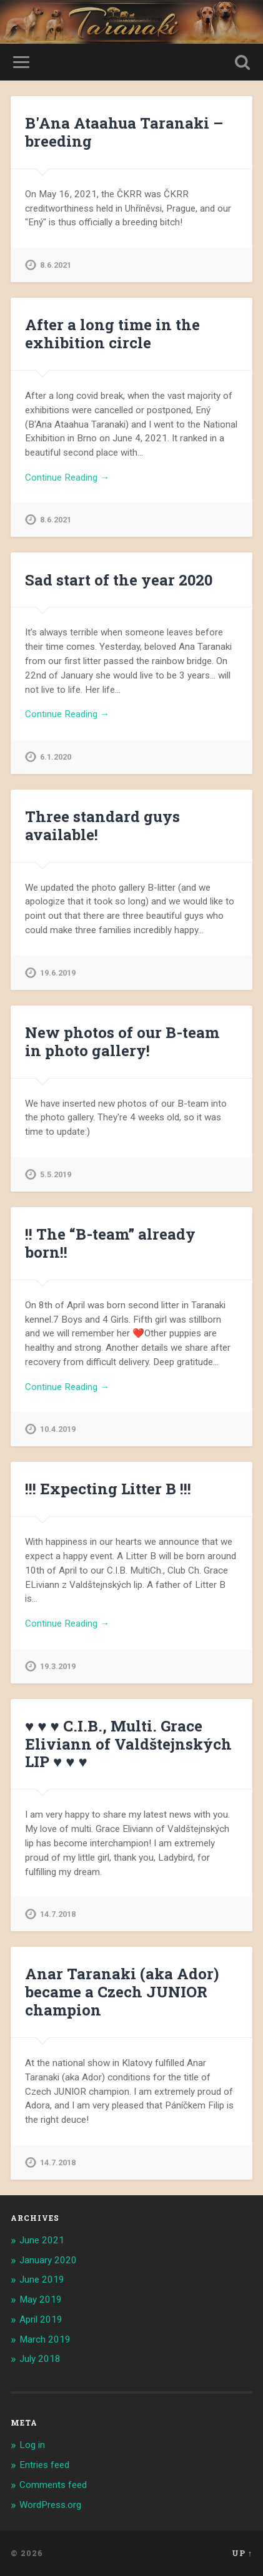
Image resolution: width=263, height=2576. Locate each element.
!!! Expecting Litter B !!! (108, 1489)
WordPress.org (50, 2504)
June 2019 (41, 2279)
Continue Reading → (67, 477)
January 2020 (48, 2260)
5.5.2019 (55, 1174)
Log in (32, 2445)
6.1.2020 (55, 757)
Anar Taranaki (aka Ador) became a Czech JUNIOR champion (122, 1992)
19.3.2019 (58, 1666)
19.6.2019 (58, 972)
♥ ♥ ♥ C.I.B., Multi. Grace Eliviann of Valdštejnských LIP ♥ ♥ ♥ (128, 1744)
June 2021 (41, 2240)
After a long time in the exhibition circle (112, 334)
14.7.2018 (58, 1914)
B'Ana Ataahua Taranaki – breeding (124, 132)
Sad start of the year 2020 (118, 580)
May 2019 (40, 2299)
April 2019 (40, 2319)
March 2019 (45, 2339)
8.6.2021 (55, 265)
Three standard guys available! (102, 825)
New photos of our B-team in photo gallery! (122, 1041)
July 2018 (40, 2358)
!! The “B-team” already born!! (110, 1243)
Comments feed (53, 2484)
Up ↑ (242, 2553)
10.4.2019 (58, 1429)
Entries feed (44, 2465)
